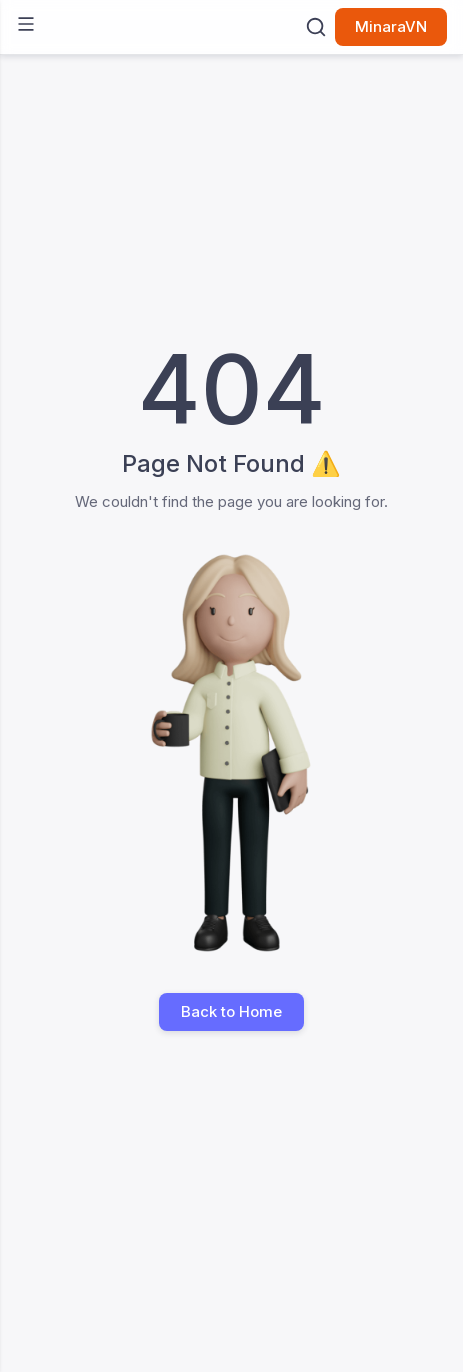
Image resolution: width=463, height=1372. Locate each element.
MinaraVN (391, 27)
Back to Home (231, 1012)
